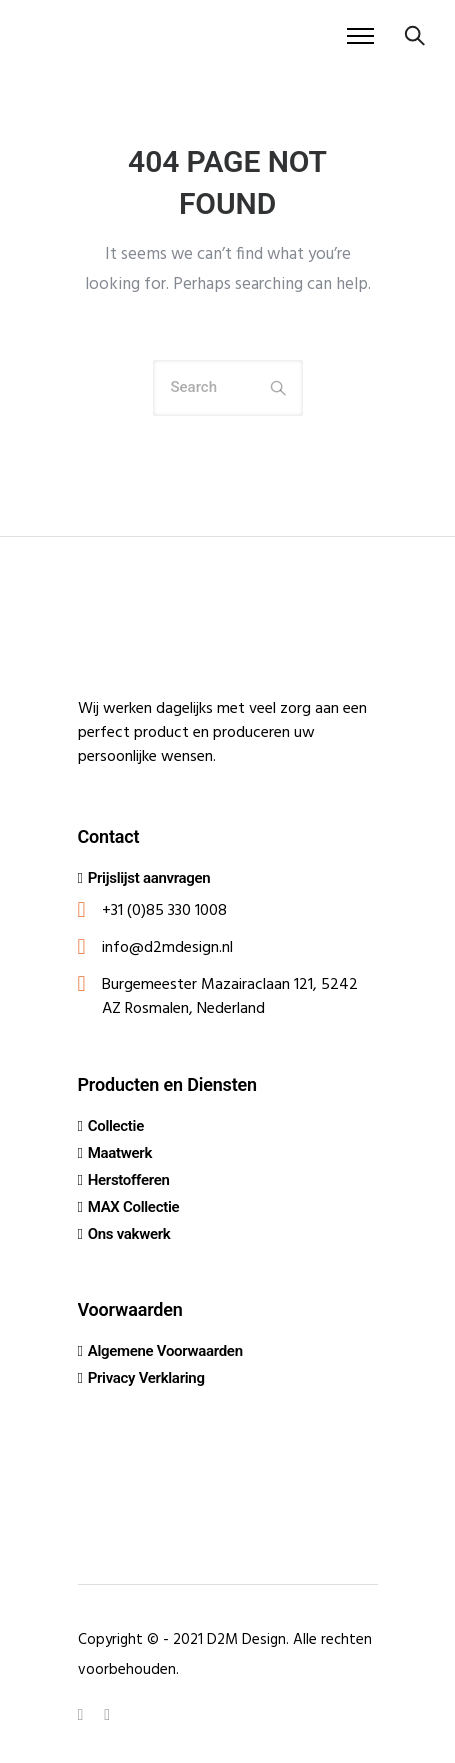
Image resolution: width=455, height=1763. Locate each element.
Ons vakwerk (129, 1234)
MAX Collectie (134, 1207)
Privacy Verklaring (146, 1378)
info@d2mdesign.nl (167, 948)
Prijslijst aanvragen (149, 878)
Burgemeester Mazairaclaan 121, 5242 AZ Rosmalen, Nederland (230, 997)
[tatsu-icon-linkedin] (84, 1714)
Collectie (116, 1126)
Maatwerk (120, 1153)
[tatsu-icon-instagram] (107, 1714)
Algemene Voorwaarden (165, 1351)
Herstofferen (129, 1180)
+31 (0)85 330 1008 (164, 911)
